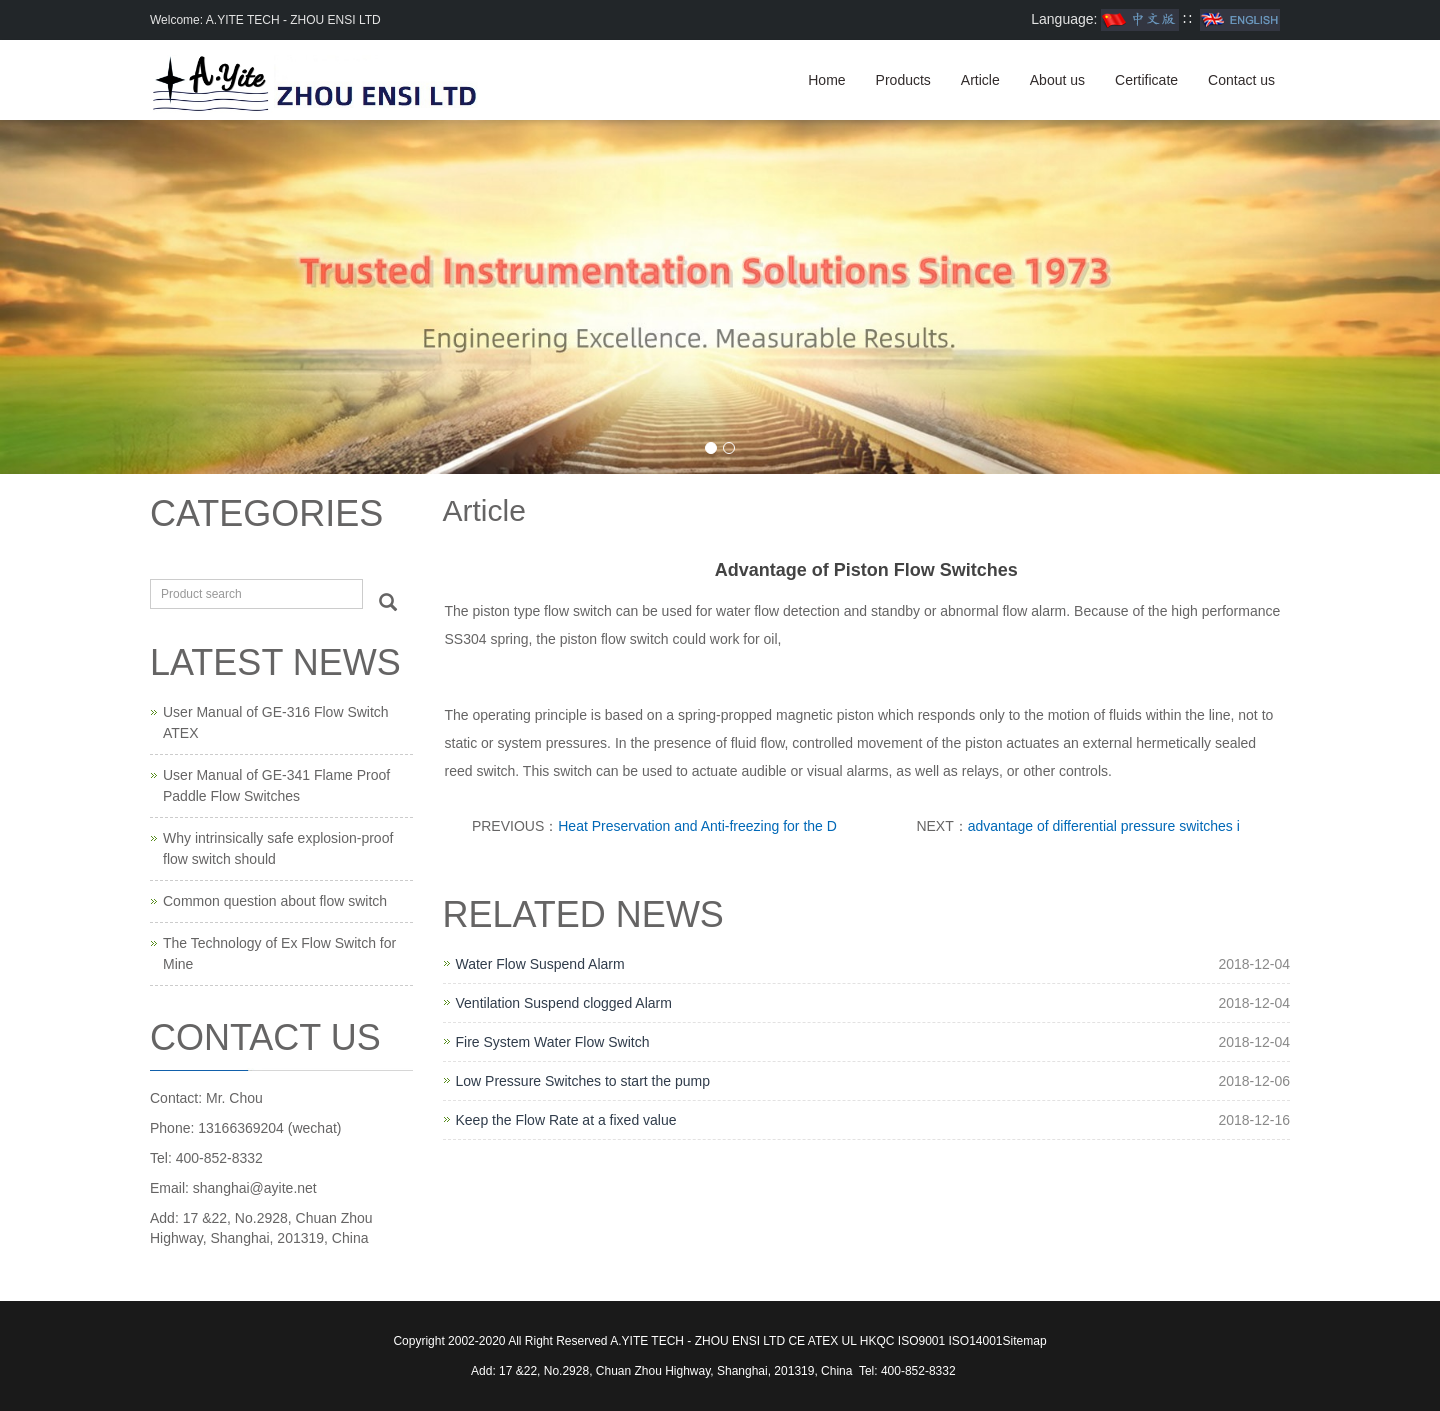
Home (826, 80)
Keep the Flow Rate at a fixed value (566, 1120)
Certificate (1146, 80)
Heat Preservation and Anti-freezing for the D (697, 826)
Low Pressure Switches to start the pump (583, 1081)
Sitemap (1025, 1341)
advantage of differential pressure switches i (1104, 826)
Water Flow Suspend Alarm (540, 964)
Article (980, 80)
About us (1057, 80)
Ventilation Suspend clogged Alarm (564, 1003)
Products (903, 80)
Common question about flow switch (275, 901)
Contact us (1241, 80)
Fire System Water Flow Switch (553, 1042)
